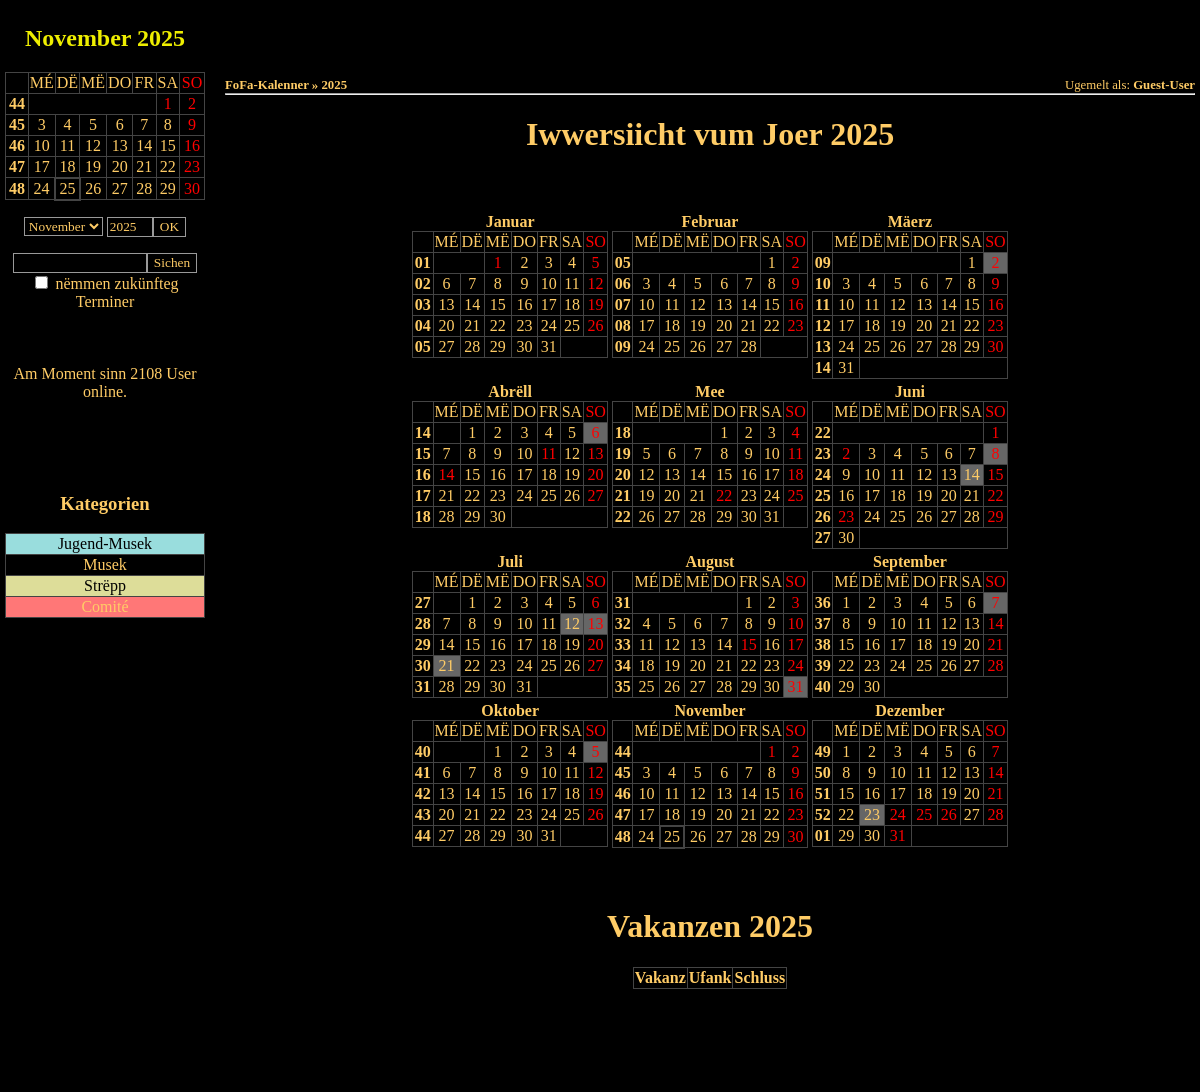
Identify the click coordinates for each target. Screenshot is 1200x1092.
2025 (161, 38)
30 (524, 346)
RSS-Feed (105, 446)
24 (549, 325)
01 (423, 262)
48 (17, 188)
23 (524, 325)
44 (17, 103)
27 (447, 346)
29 (498, 346)
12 (596, 283)
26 (596, 325)
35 (623, 686)
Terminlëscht (934, 31)
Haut (486, 31)
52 (823, 814)
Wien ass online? (104, 411)
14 (472, 304)
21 (472, 325)
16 (524, 304)
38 (823, 644)
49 (823, 751)
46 (17, 145)
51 (823, 793)
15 (498, 304)
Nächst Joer (766, 185)
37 (823, 623)
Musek (105, 564)
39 (823, 665)
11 (571, 283)
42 (423, 793)
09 (623, 346)
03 (423, 304)
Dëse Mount (710, 31)
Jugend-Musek (105, 543)
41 (423, 772)
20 (447, 325)
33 (623, 644)
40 (823, 686)
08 (623, 325)
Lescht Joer (654, 185)
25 (572, 325)
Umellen (710, 50)
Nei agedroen (104, 340)
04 (423, 325)
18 (572, 304)
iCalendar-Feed (105, 465)
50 (823, 772)
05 (423, 346)
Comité (104, 606)
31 (549, 346)
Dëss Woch (598, 31)
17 (549, 304)
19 (596, 304)
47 (17, 166)
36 (823, 602)
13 (447, 304)
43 (423, 814)
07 (623, 304)
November (78, 38)
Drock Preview (281, 878)
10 (549, 283)
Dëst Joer (822, 31)
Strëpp (105, 585)
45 (17, 124)
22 (498, 325)
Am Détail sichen (105, 321)
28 (472, 346)
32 (623, 623)
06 (623, 283)
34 (623, 665)
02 (423, 283)
